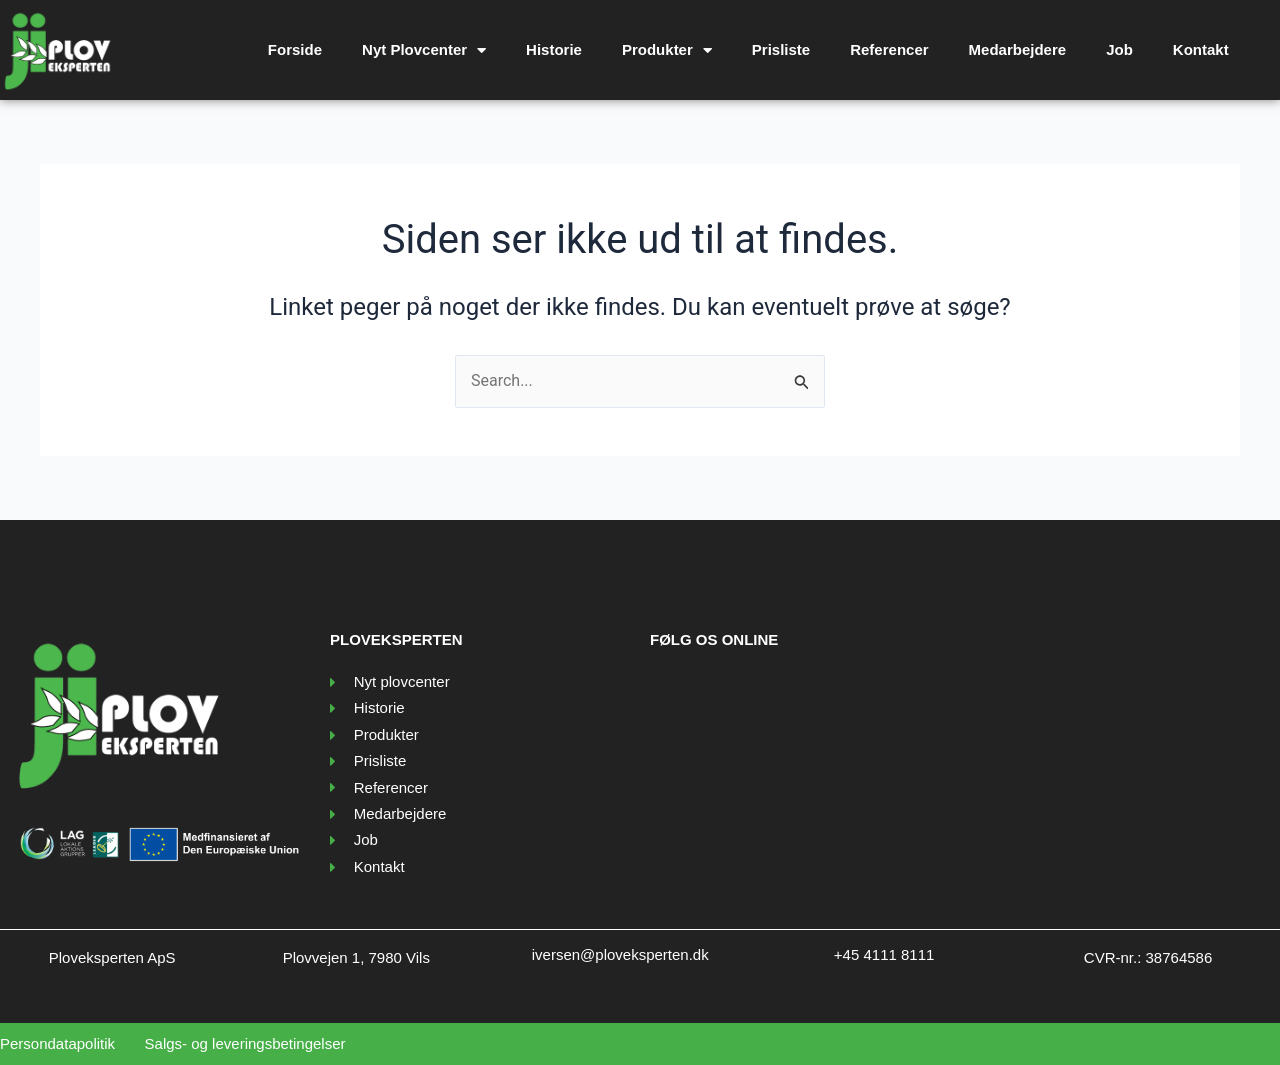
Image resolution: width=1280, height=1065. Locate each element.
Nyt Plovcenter (424, 50)
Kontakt (1201, 49)
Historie (554, 49)
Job (1119, 49)
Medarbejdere (1018, 49)
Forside (295, 49)
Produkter (667, 50)
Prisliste (781, 49)
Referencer (889, 49)
